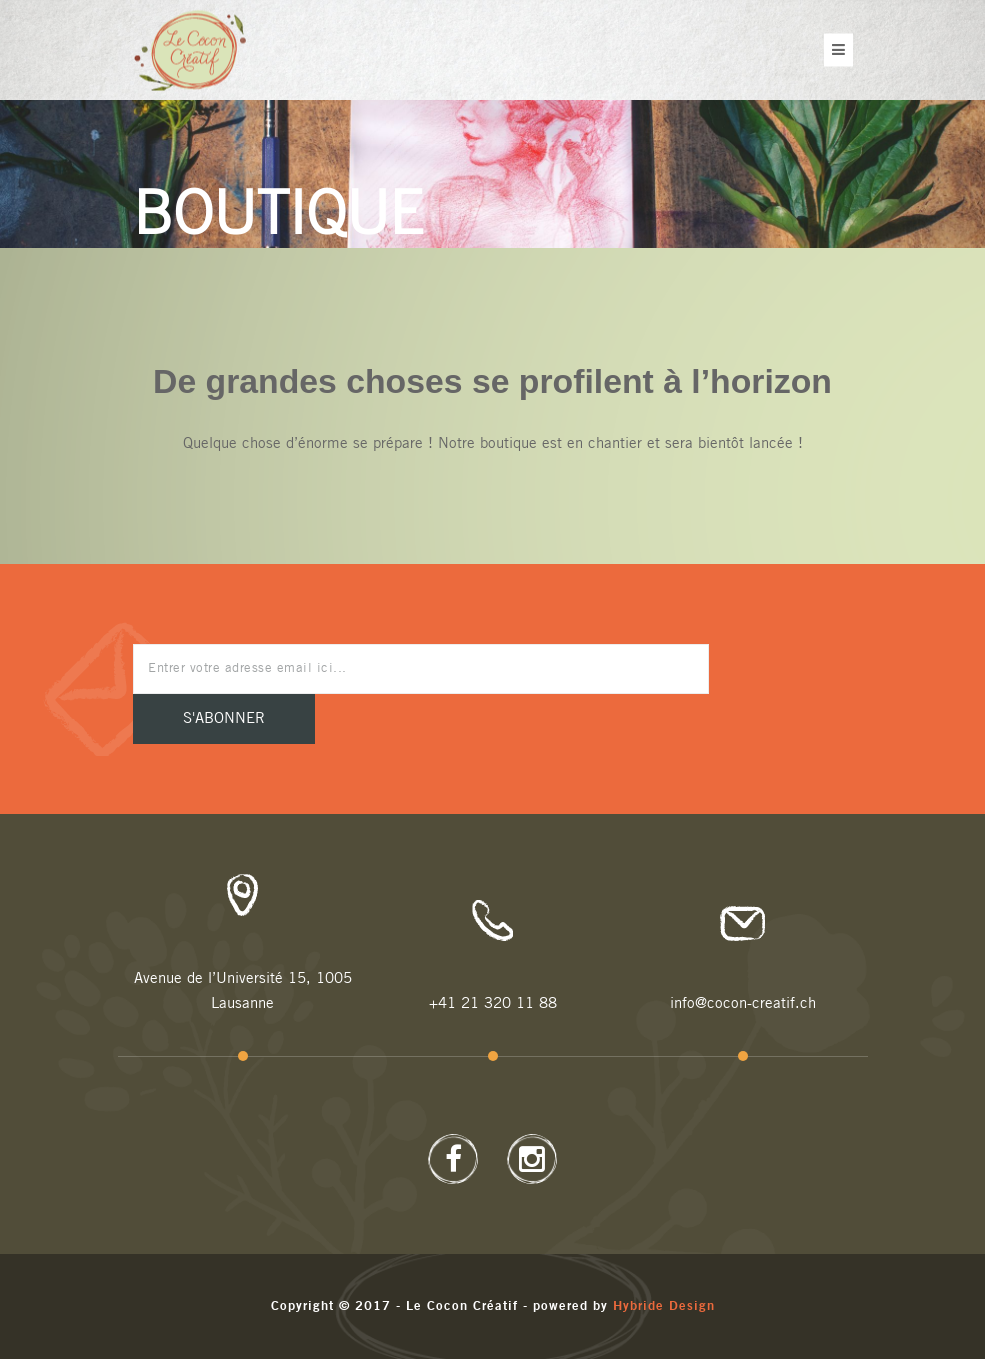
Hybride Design (664, 1306)
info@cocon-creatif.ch (743, 1003)
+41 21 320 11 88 (493, 1003)
